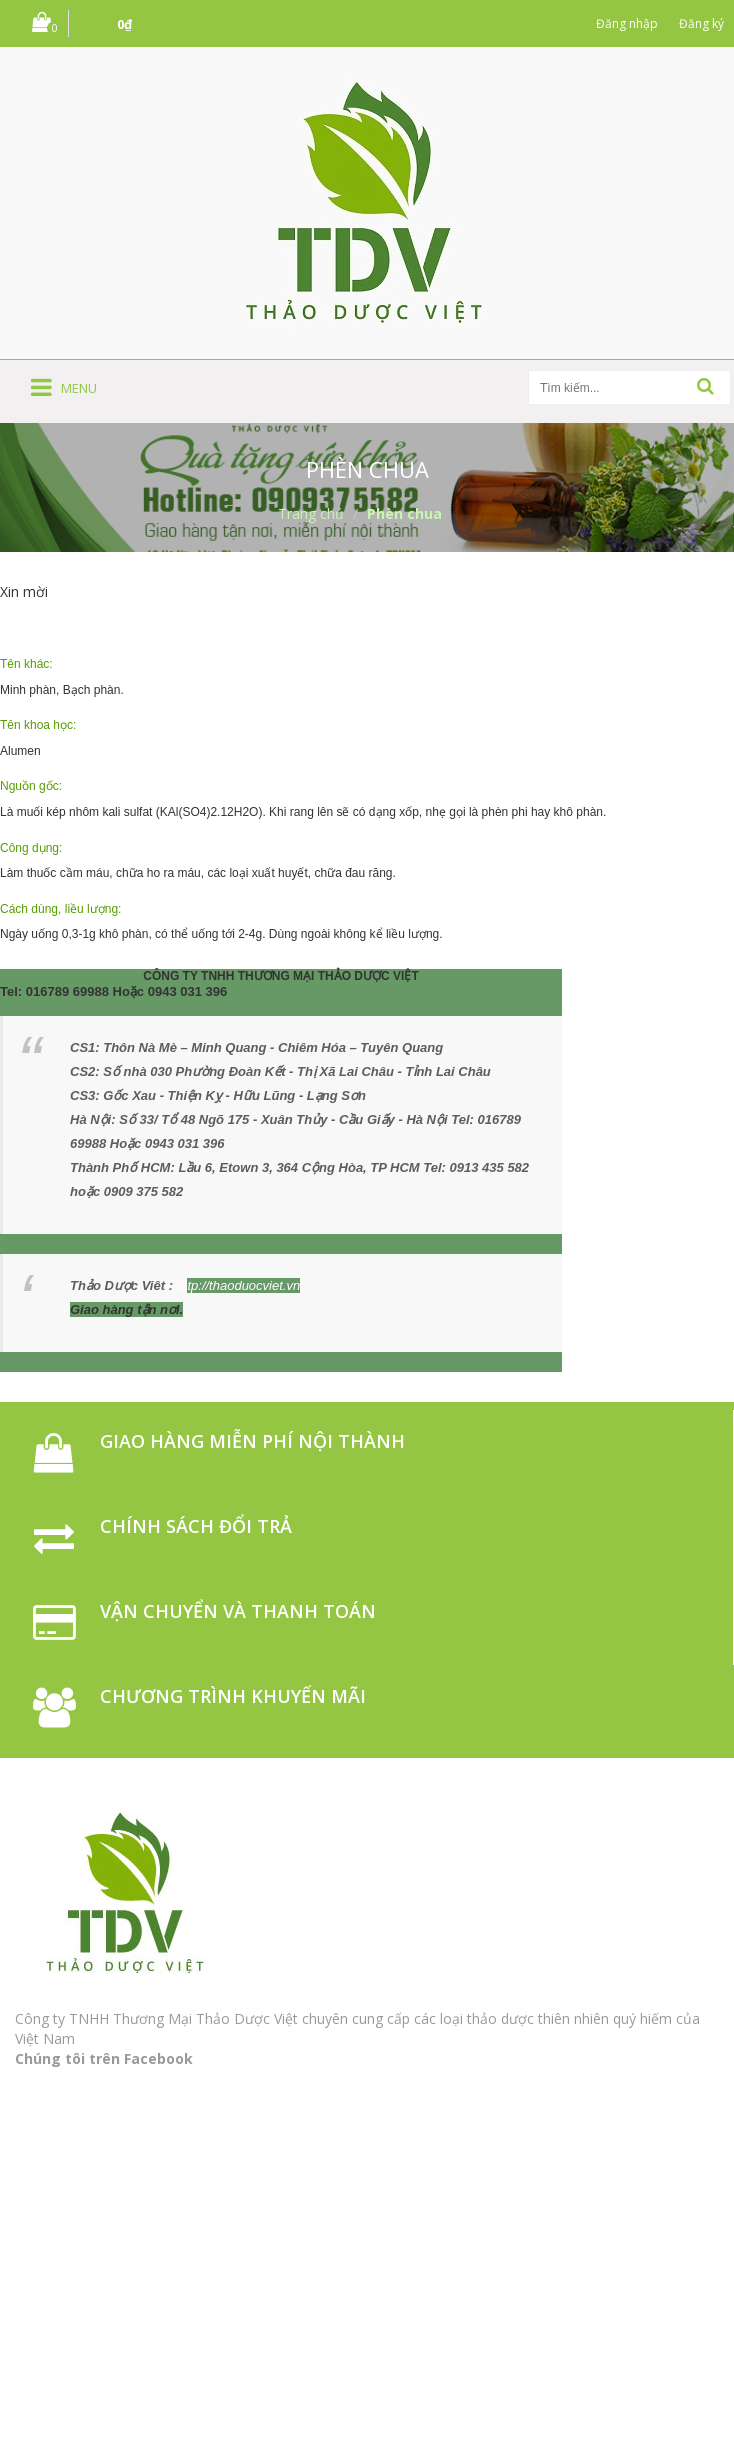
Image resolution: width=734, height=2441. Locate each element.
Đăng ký (701, 23)
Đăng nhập (627, 23)
